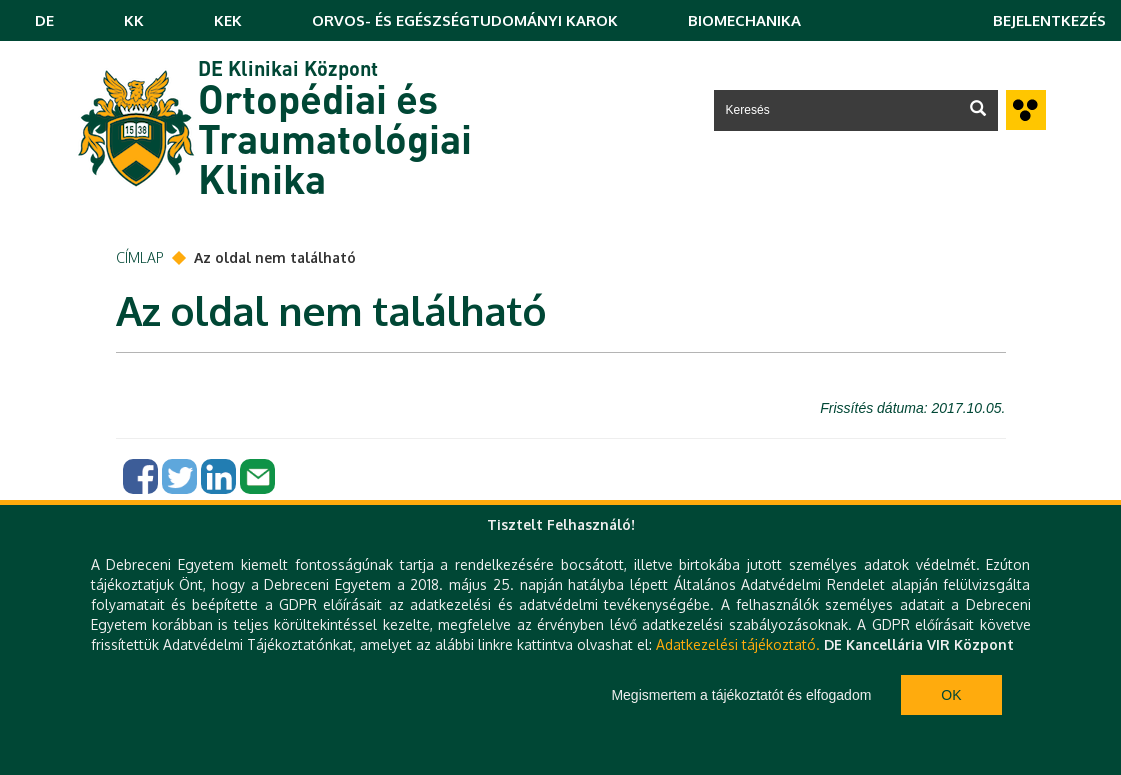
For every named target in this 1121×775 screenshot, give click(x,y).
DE (44, 20)
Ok (951, 695)
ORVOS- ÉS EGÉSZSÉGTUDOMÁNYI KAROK (465, 20)
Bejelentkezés (1049, 20)
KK (134, 20)
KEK (228, 20)
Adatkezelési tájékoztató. (738, 644)
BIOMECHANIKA (744, 20)
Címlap (140, 257)
